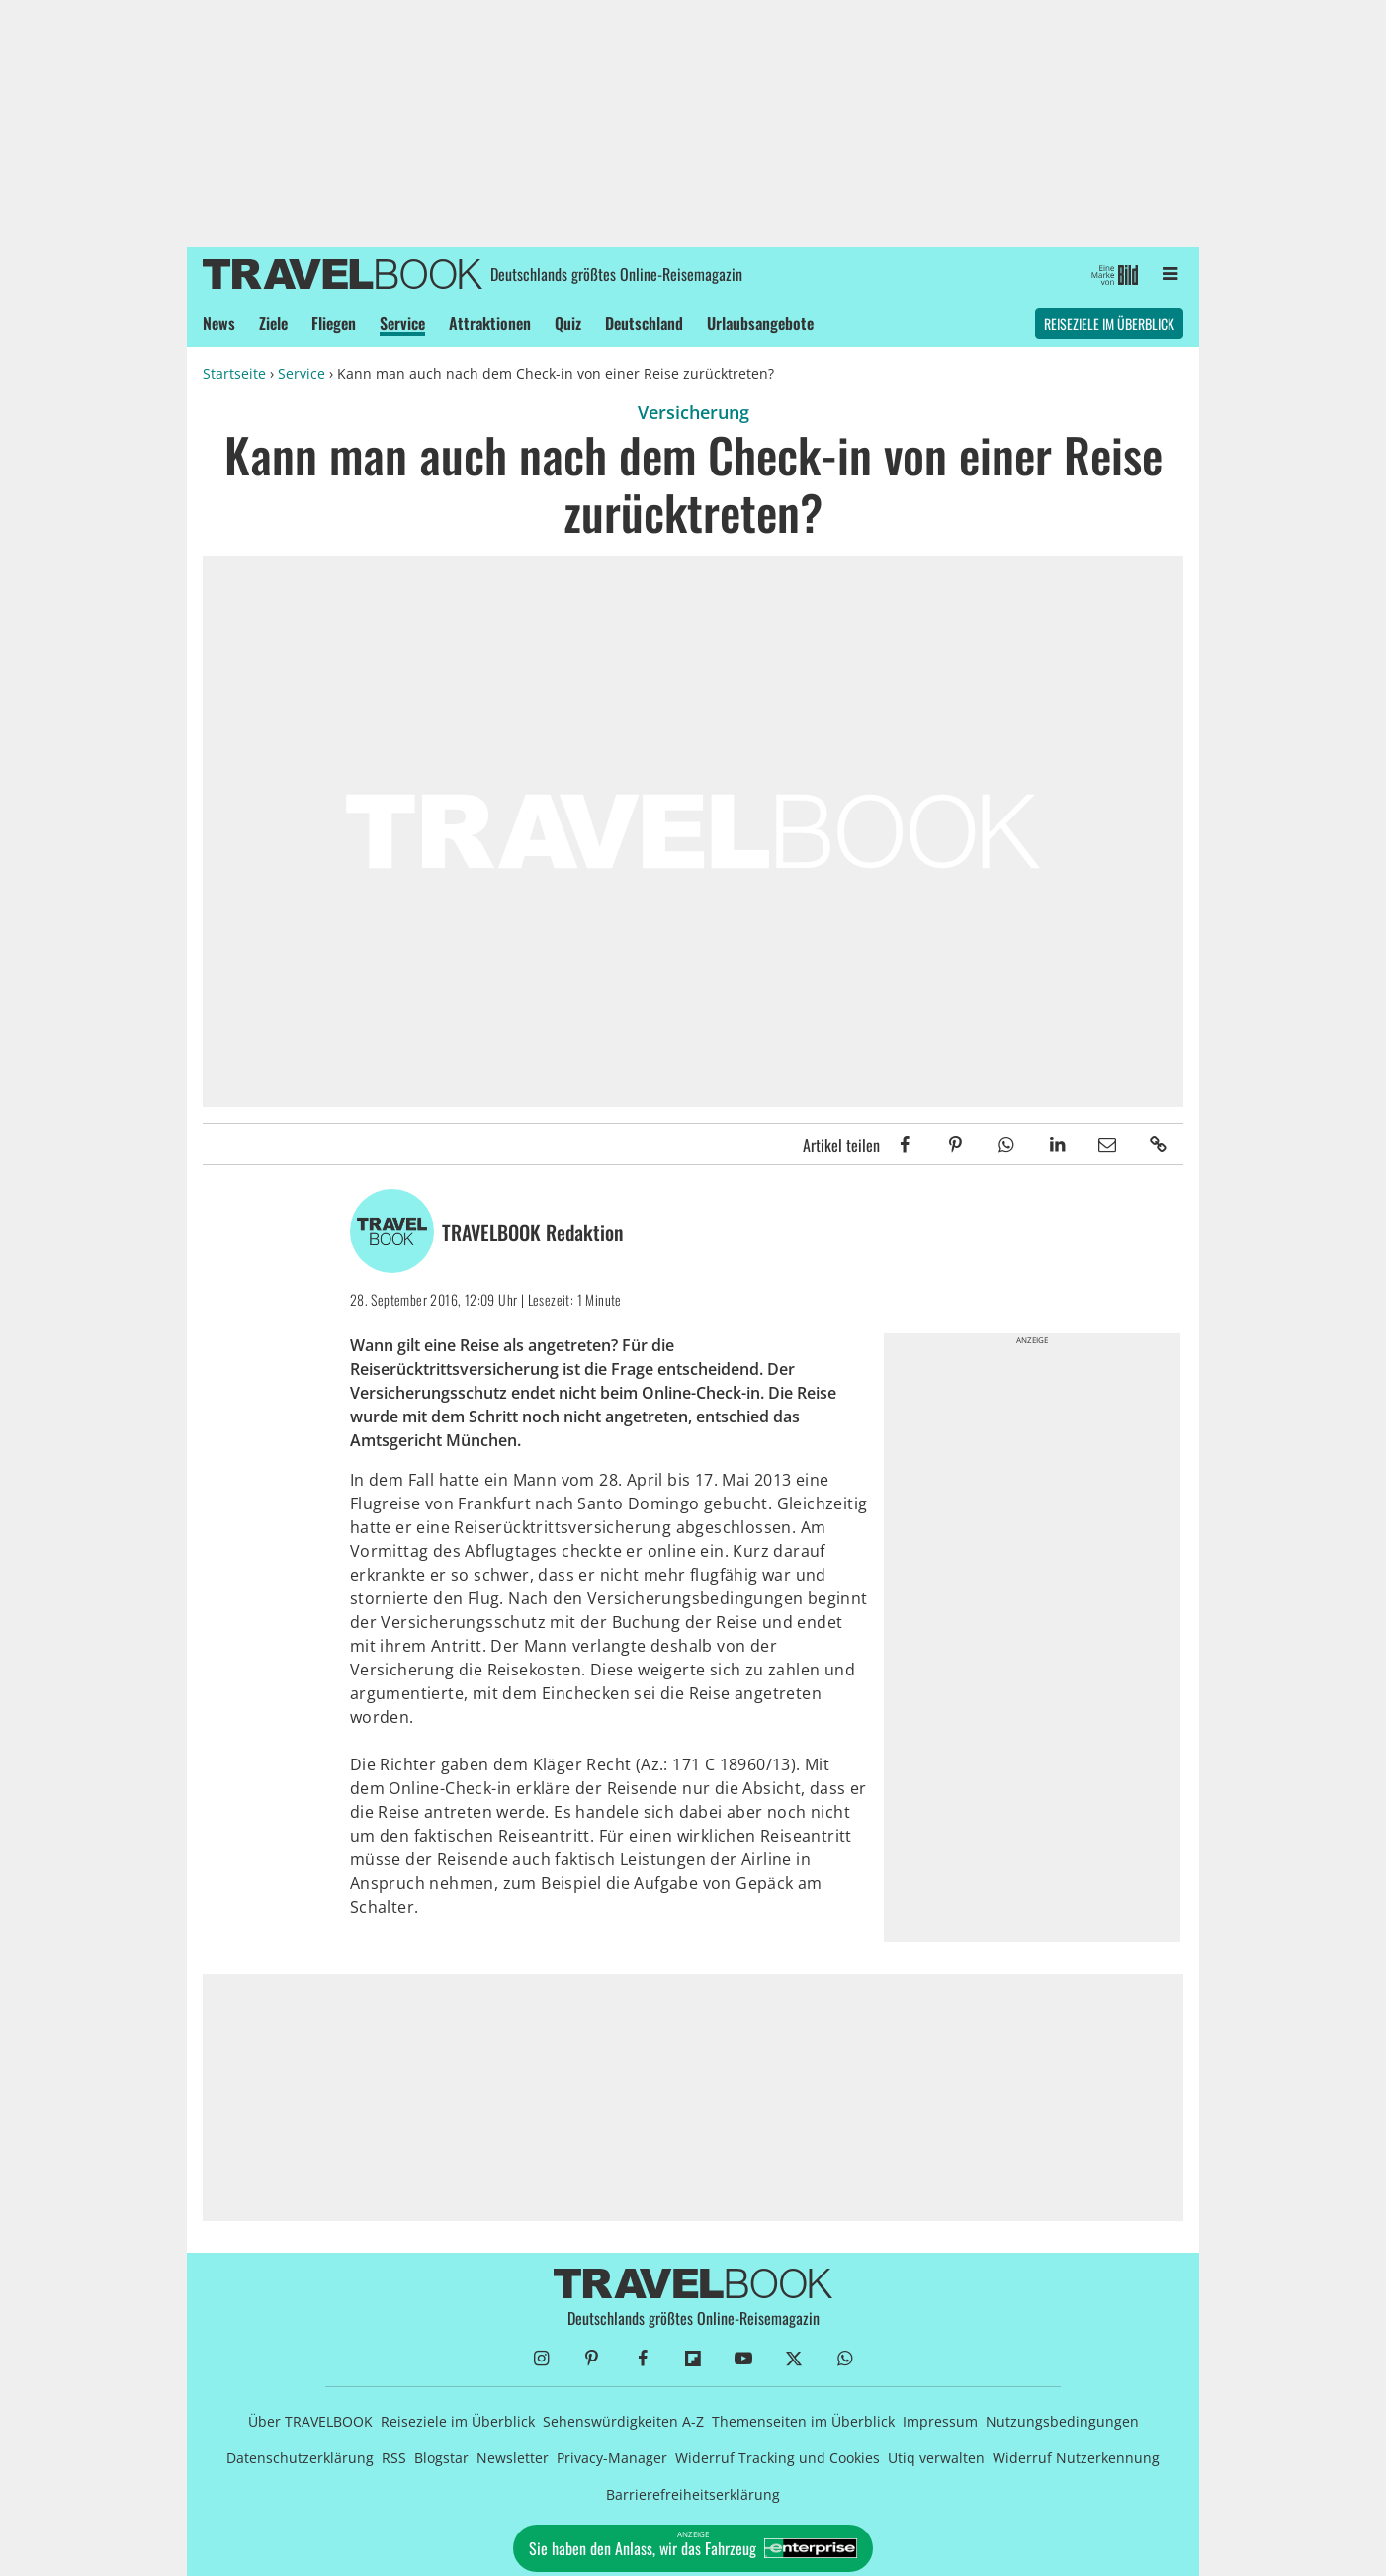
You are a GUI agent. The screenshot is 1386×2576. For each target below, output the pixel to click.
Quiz (568, 323)
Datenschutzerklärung (300, 2457)
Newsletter (512, 2457)
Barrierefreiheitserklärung (693, 2494)
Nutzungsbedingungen (1062, 2421)
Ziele (273, 323)
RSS (394, 2457)
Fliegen (333, 323)
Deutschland (644, 323)
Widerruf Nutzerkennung (1076, 2457)
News (219, 323)
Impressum (940, 2421)
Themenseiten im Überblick (803, 2421)
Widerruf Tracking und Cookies (777, 2457)
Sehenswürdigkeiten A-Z (623, 2421)
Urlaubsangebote (760, 323)
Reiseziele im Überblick (1109, 323)
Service (402, 323)
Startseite (234, 373)
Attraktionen (490, 323)
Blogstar (441, 2457)
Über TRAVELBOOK (310, 2421)
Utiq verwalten (936, 2457)
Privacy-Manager (612, 2457)
